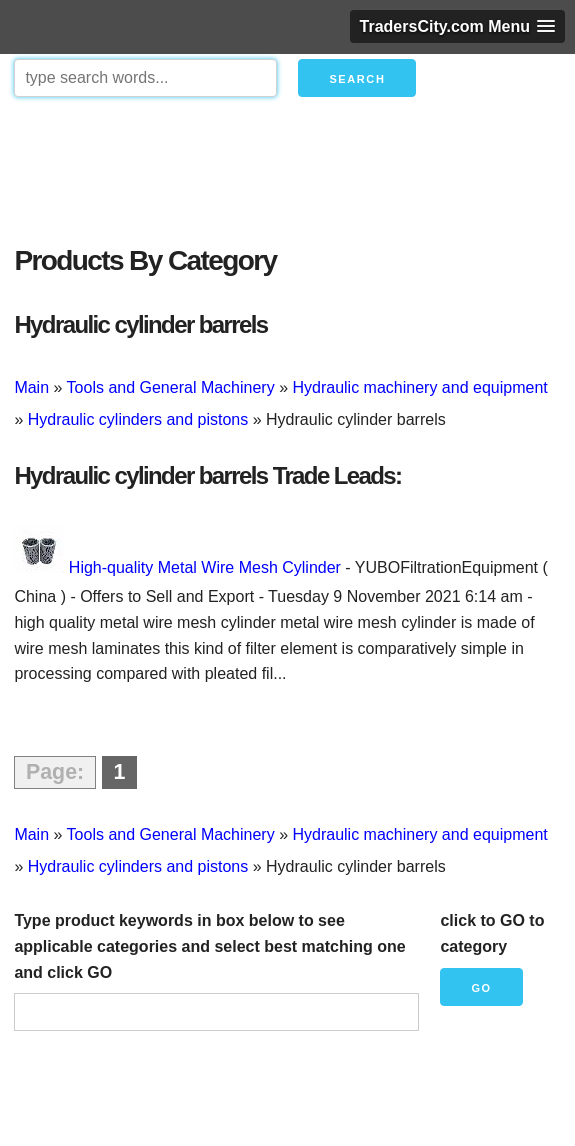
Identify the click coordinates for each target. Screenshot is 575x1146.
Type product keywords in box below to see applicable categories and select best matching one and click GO (209, 946)
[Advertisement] (287, 166)
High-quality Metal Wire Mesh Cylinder (205, 567)
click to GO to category (492, 933)
